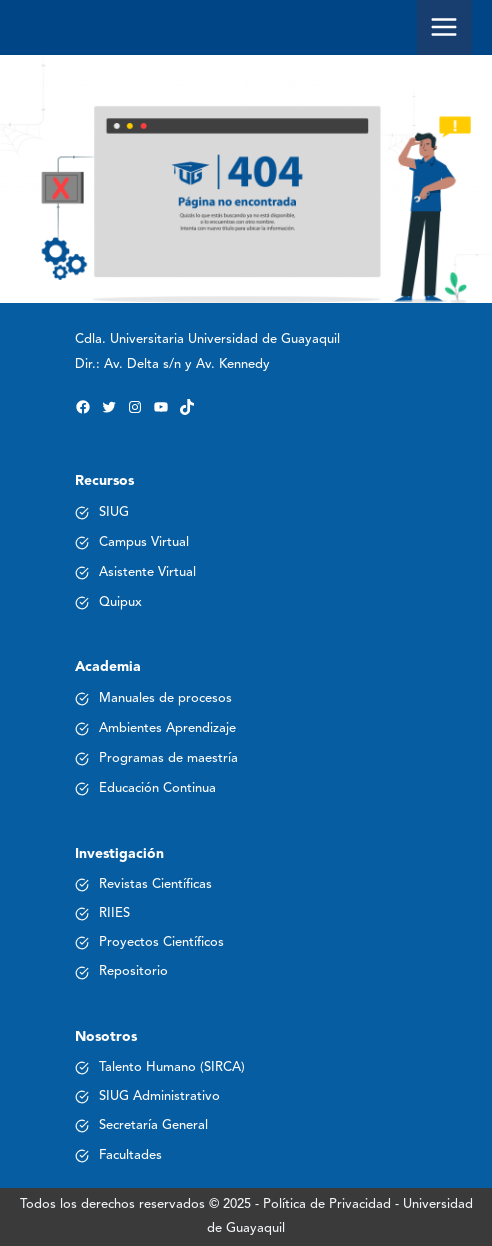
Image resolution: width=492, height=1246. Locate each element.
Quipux (120, 602)
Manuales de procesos (165, 698)
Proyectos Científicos (161, 942)
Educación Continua (157, 788)
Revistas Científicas (155, 884)
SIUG (114, 512)
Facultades (130, 1155)
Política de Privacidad (327, 1204)
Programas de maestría (168, 758)
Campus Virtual (144, 542)
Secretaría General (153, 1125)
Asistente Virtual (147, 572)
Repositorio (133, 971)
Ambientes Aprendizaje (167, 728)
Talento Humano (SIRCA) (172, 1067)
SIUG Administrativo (159, 1096)
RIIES (114, 913)
